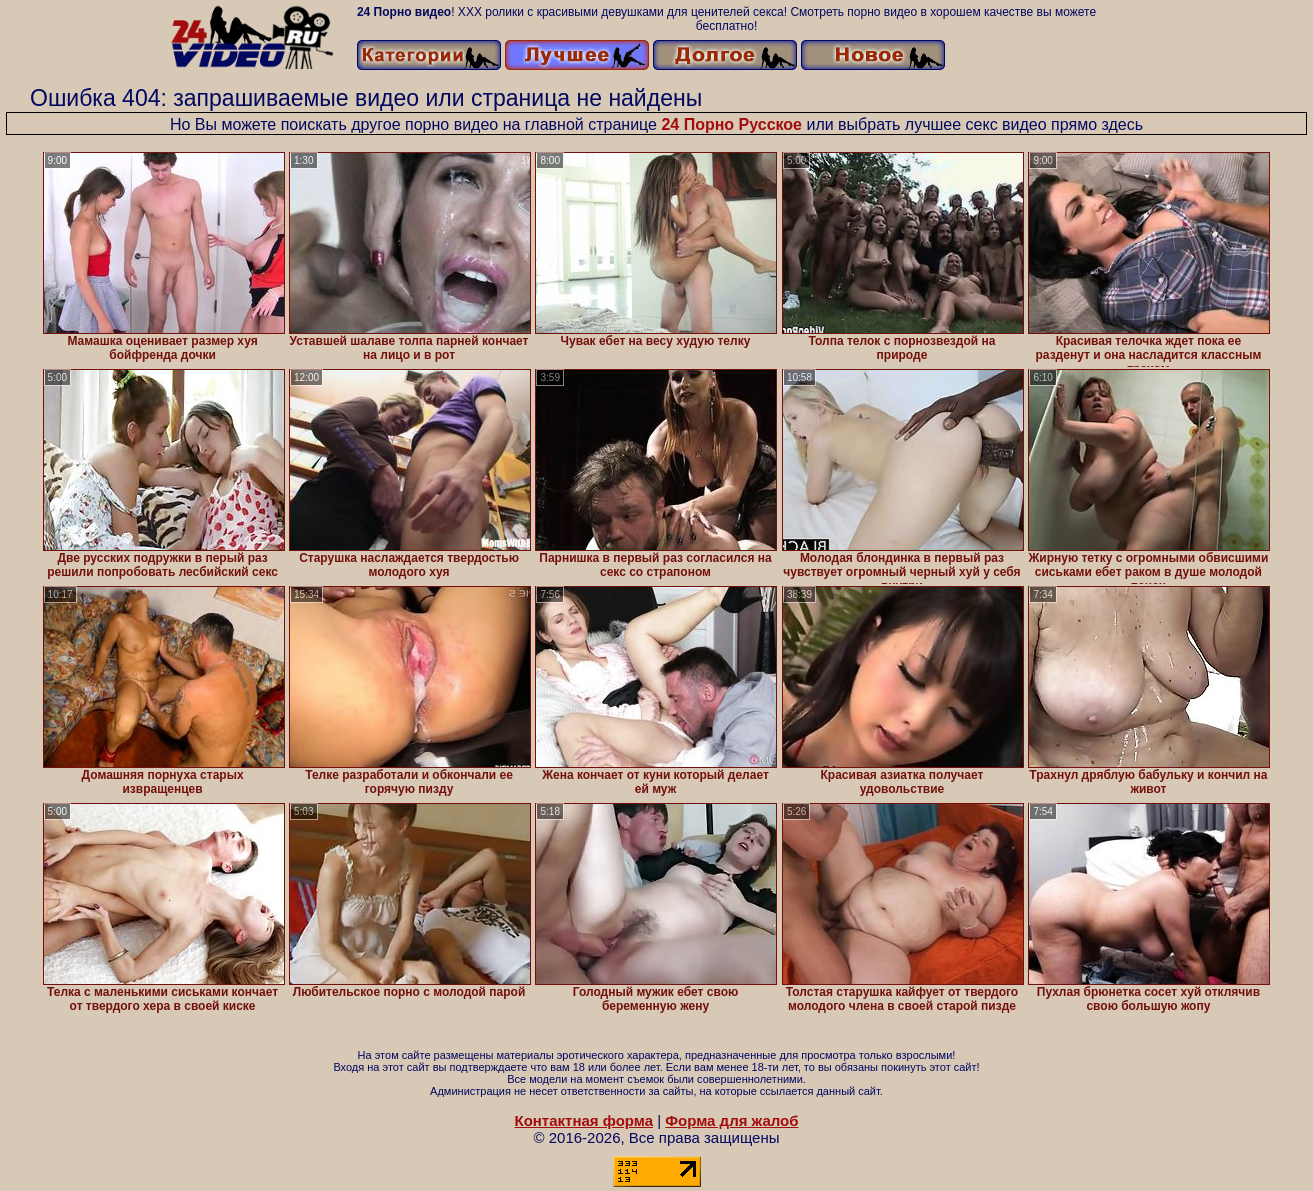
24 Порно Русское (731, 124)
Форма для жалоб (731, 1120)
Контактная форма (583, 1120)
